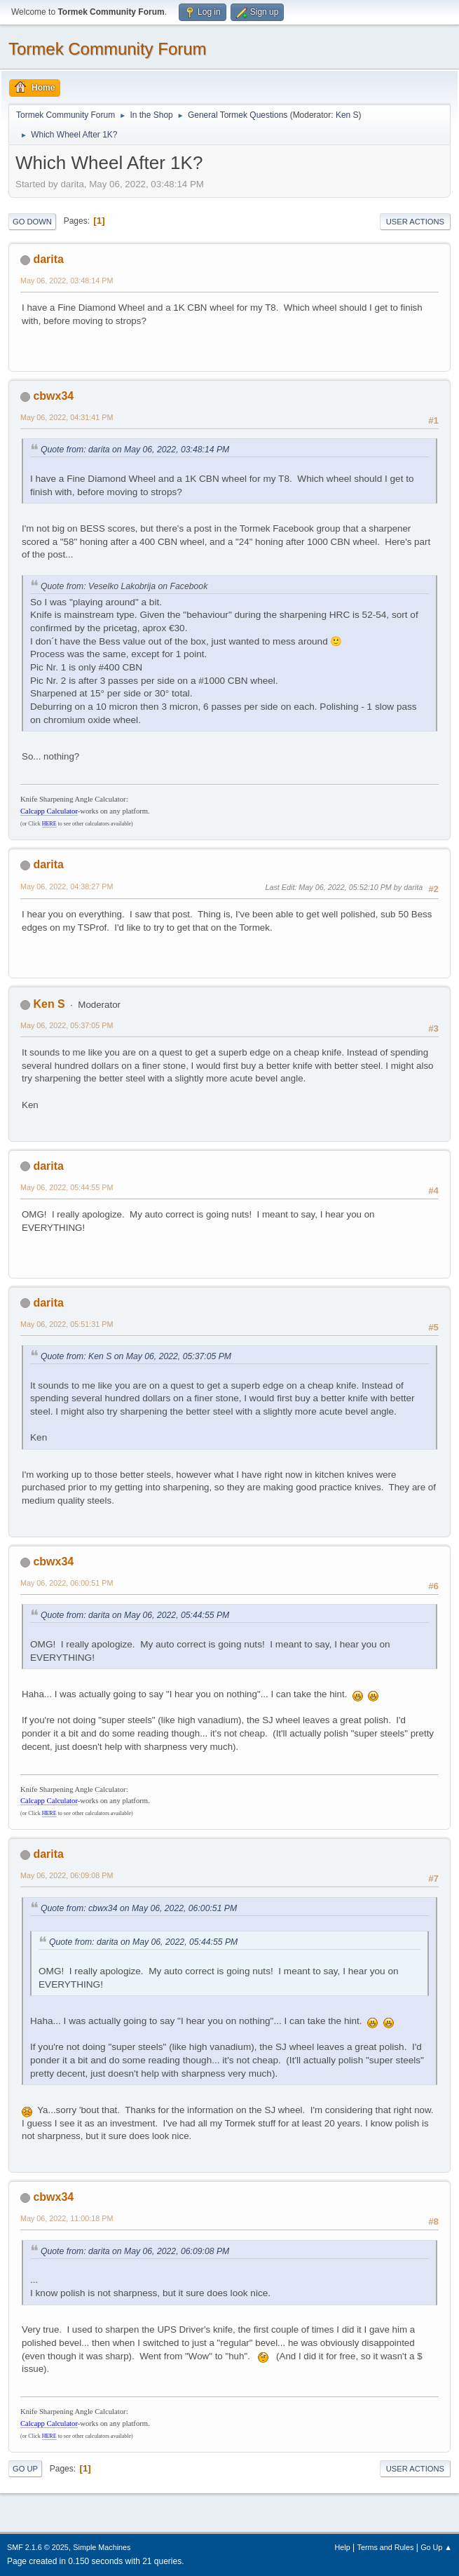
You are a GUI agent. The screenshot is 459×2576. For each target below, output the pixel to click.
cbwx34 (53, 396)
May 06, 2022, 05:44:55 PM (66, 1187)
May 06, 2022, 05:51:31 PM (66, 1324)
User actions (415, 221)
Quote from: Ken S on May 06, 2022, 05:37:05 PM (136, 1356)
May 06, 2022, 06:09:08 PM (66, 1875)
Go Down (32, 221)
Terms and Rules (385, 2547)
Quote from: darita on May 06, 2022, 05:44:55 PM (135, 1615)
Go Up (25, 2468)
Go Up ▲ (436, 2547)
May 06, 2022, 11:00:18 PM (66, 2218)
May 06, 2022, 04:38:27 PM (66, 886)
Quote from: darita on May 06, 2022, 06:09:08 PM (135, 2251)
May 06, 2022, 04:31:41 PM (66, 417)
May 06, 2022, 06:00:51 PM (66, 1583)
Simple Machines (101, 2547)
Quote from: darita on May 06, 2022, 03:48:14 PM (135, 449)
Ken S (347, 115)
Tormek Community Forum (107, 48)
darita (48, 259)
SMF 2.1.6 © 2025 (38, 2547)
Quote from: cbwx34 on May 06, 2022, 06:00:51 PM (139, 1908)
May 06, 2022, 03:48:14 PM (66, 280)
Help (342, 2547)
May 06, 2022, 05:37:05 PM (66, 1025)
